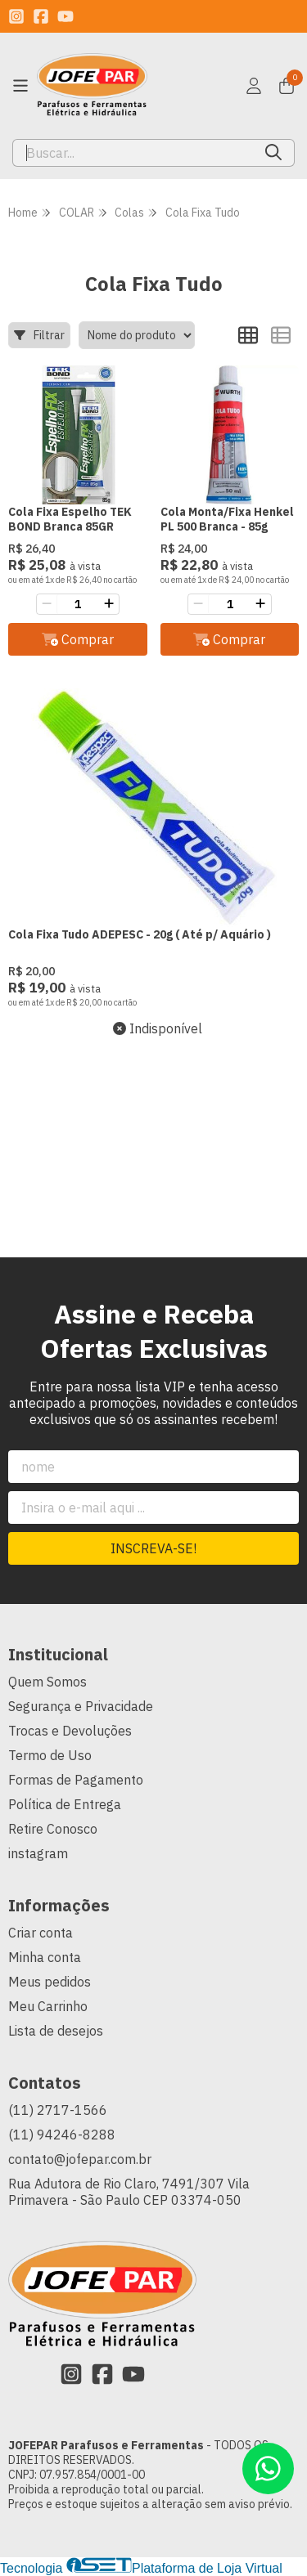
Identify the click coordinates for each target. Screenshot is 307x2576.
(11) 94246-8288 (61, 2134)
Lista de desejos (55, 2031)
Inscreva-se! (153, 1548)
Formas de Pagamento (75, 1780)
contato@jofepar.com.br (79, 2159)
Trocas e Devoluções (70, 1731)
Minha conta (44, 1957)
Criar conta (40, 1932)
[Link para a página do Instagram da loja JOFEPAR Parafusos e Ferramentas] (16, 16)
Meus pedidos (49, 1981)
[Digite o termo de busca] (133, 153)
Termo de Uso (50, 1755)
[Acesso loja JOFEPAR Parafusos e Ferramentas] (254, 86)
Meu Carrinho (48, 2006)
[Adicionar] (109, 604)
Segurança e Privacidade (80, 1706)
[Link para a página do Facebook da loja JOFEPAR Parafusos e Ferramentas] (41, 16)
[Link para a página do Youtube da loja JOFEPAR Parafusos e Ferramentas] (65, 16)
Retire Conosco (52, 1829)
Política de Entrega (64, 1804)
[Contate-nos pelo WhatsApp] (268, 2468)
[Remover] (46, 604)
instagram (38, 1853)
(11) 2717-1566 (57, 2110)
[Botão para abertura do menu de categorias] (20, 86)
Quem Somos (47, 1681)
